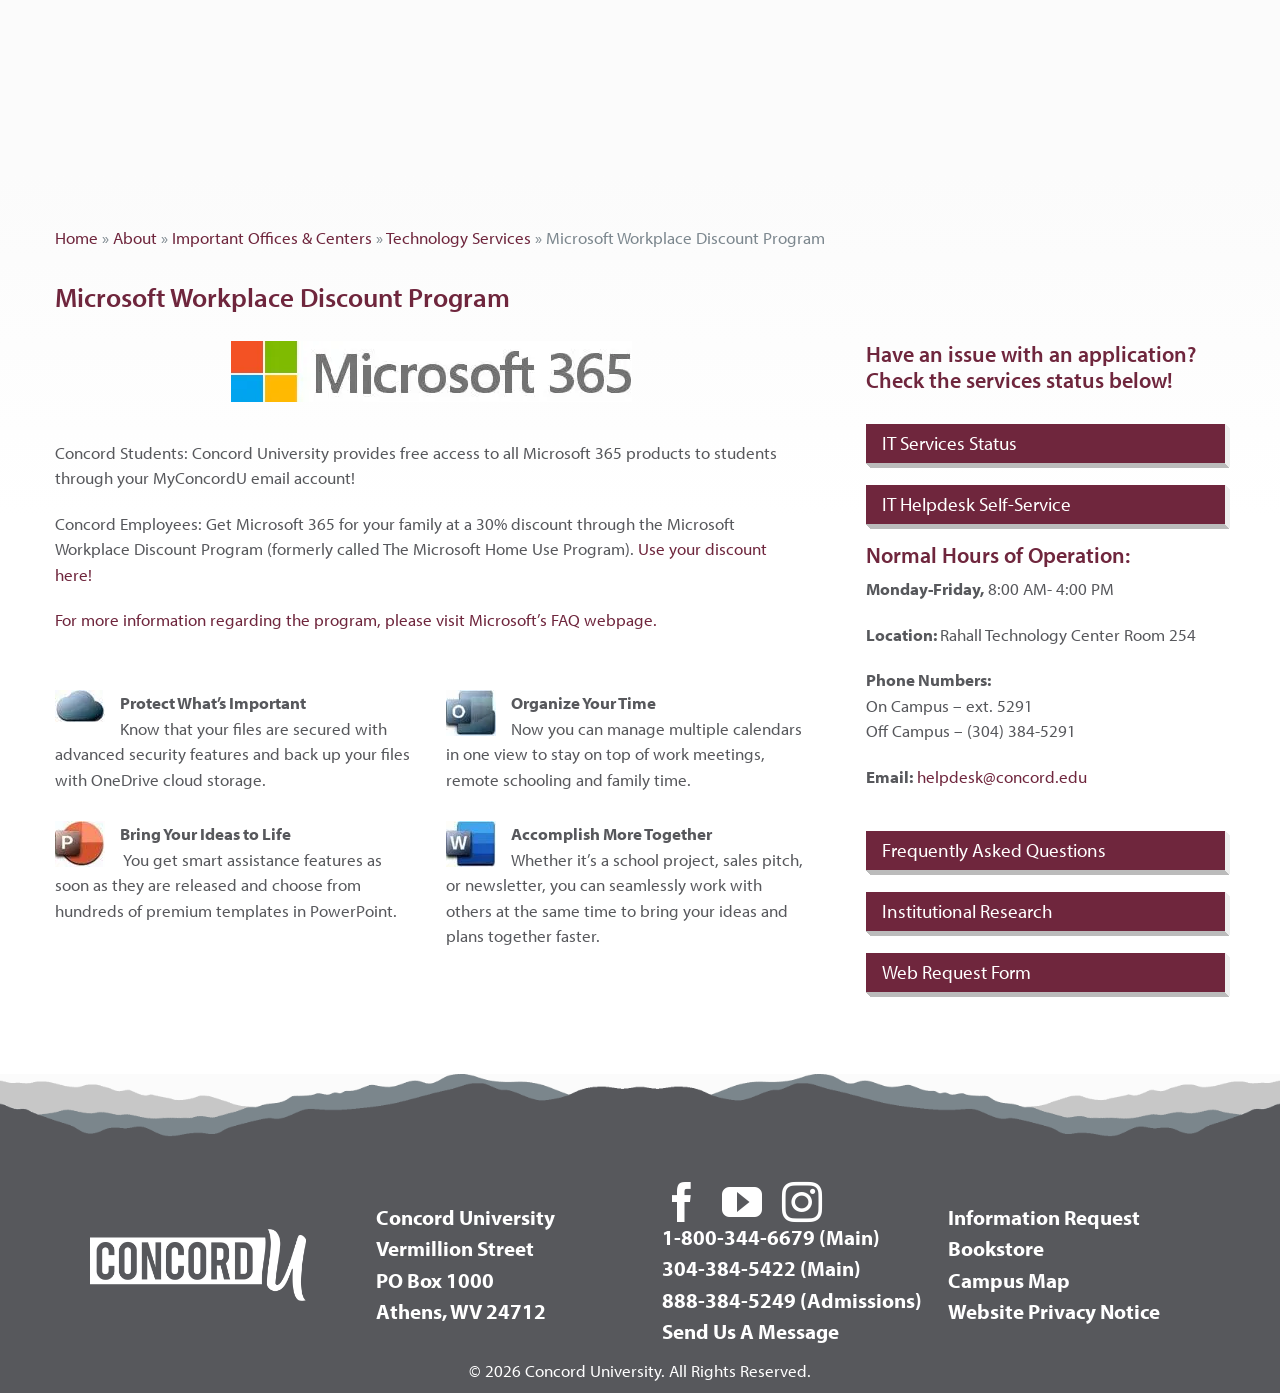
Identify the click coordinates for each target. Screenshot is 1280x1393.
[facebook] (682, 1202)
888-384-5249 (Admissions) (792, 1300)
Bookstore (996, 1248)
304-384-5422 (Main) (761, 1268)
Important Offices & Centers (272, 237)
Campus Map (1009, 1280)
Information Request (1044, 1217)
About (135, 237)
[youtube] (742, 1202)
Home (76, 237)
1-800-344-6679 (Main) (771, 1237)
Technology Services (458, 237)
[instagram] (802, 1202)
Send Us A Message (750, 1331)
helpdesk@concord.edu (1002, 776)
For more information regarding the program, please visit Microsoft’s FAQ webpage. (356, 619)
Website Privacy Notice (1054, 1311)
